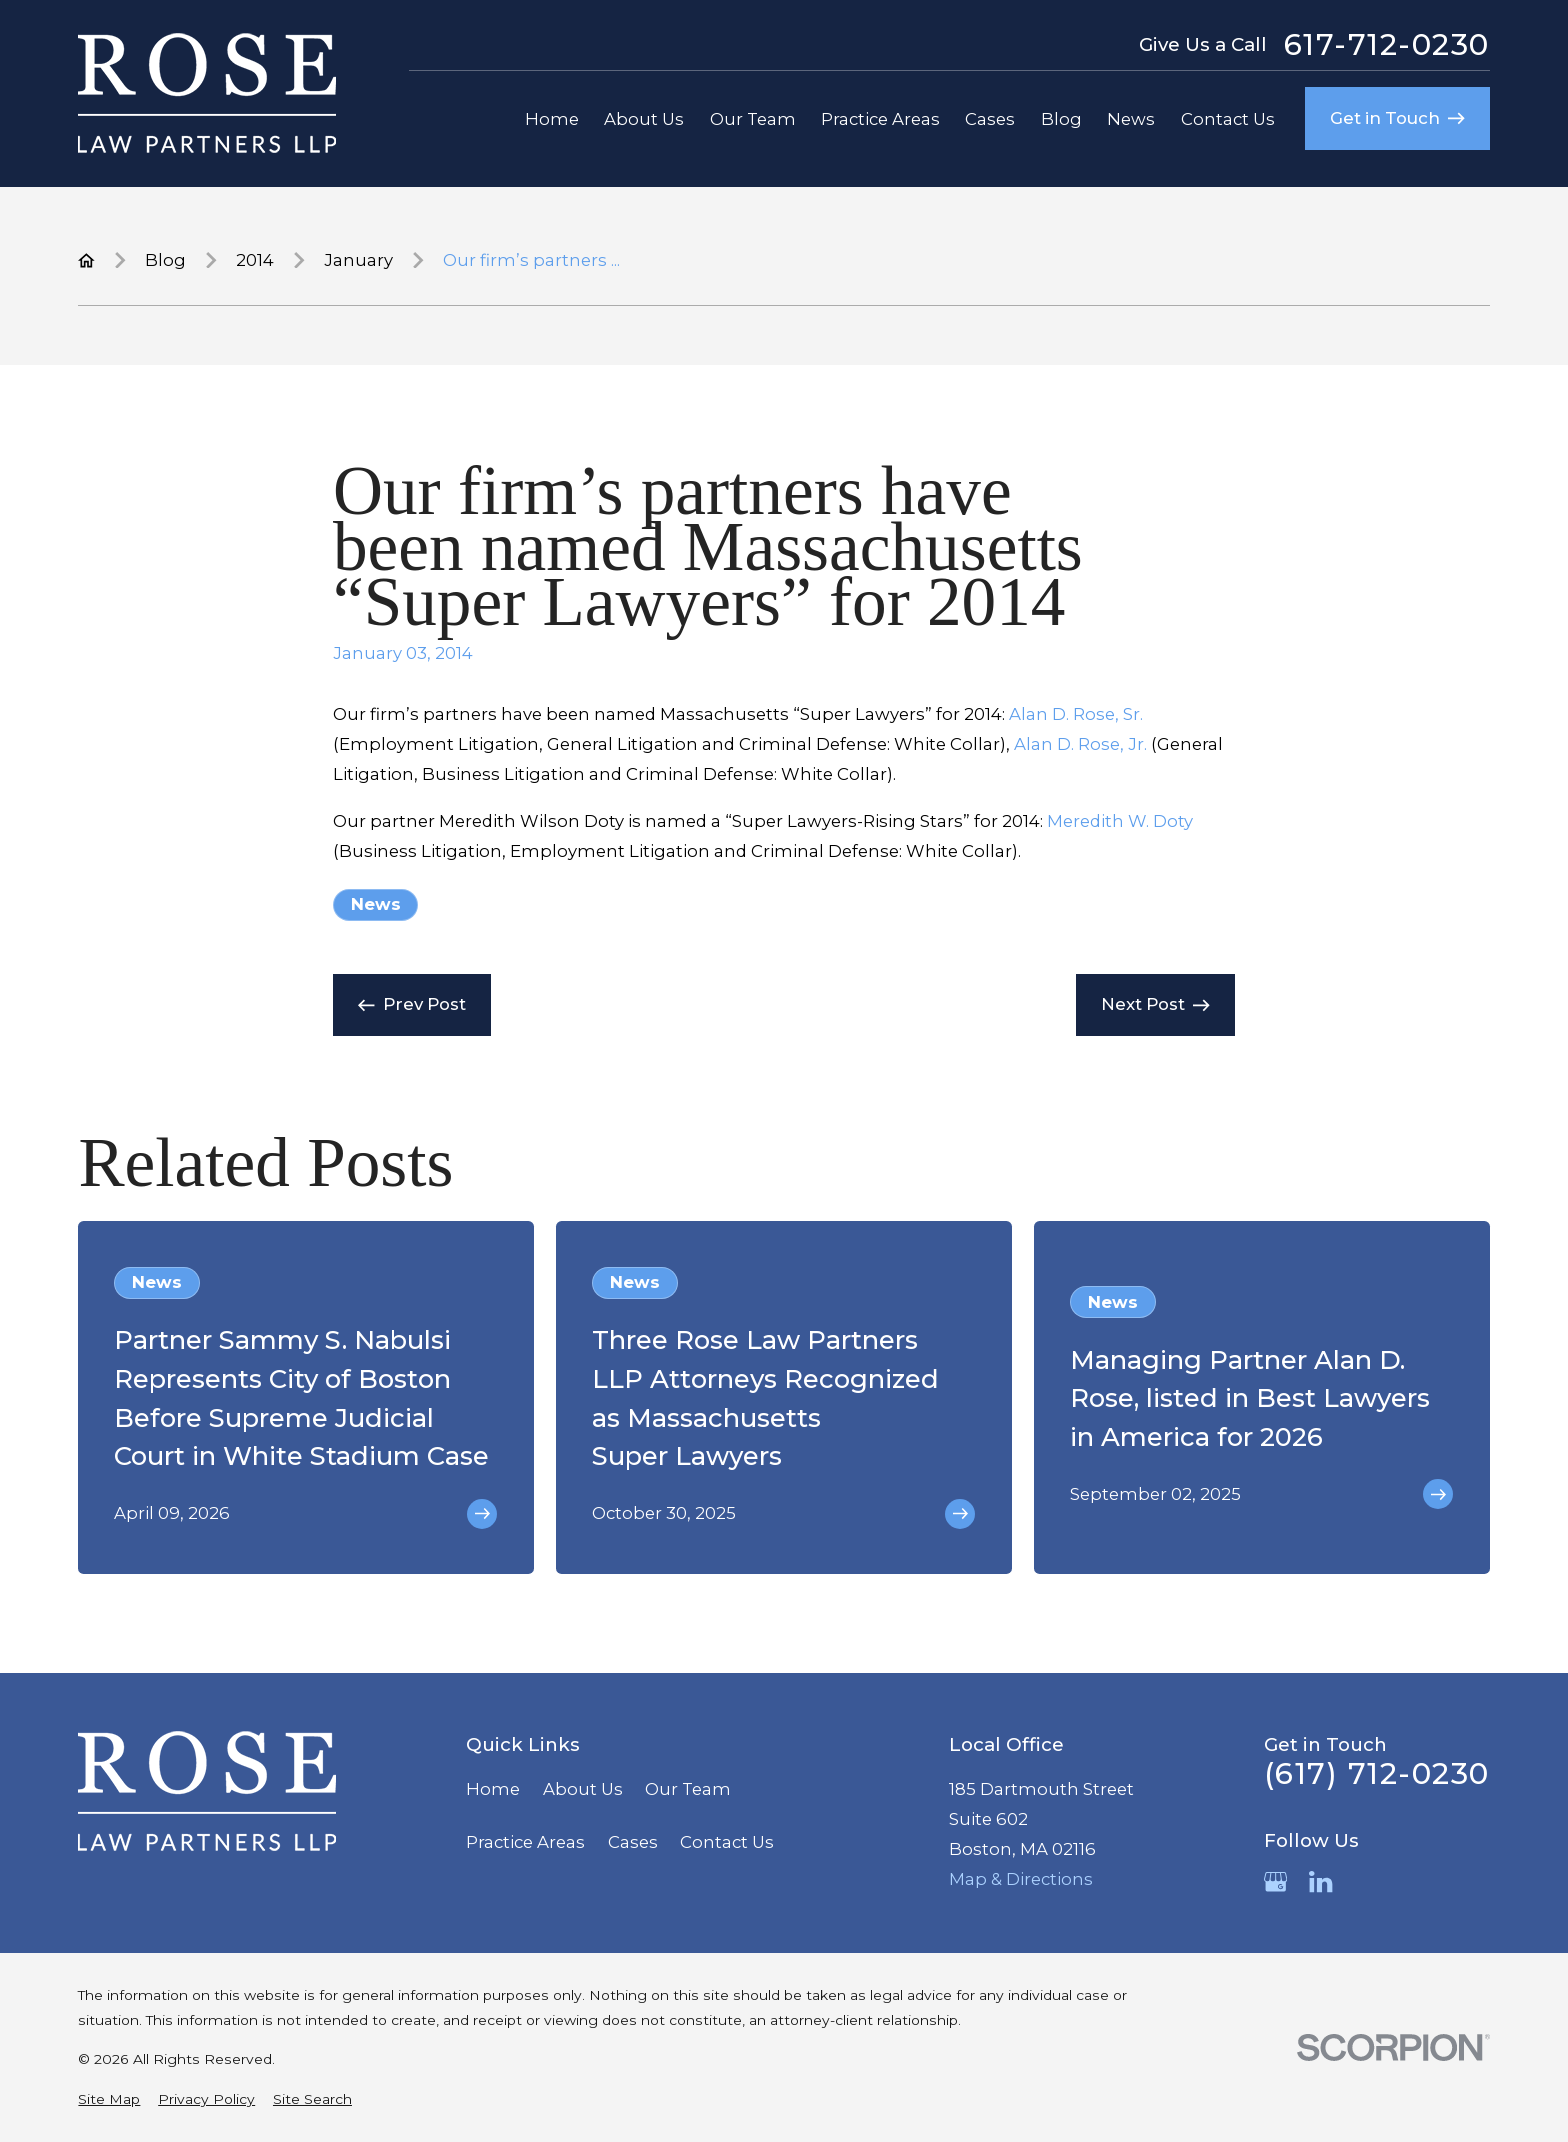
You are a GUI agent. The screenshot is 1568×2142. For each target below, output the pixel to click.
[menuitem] (109, 2099)
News (376, 904)
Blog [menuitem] (1061, 119)
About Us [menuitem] (644, 119)
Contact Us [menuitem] (1228, 119)
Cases (633, 1842)
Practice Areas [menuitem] (880, 119)
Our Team (688, 1789)
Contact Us (727, 1842)
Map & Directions (1021, 1879)
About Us (583, 1789)
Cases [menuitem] (990, 119)
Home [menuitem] (552, 119)
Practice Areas (525, 1842)
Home (493, 1789)
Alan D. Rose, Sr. (1076, 714)
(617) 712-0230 (1377, 1774)
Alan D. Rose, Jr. (1080, 744)
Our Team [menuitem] (753, 119)
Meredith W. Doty (1120, 821)
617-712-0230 (1387, 45)
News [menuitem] (1131, 119)
